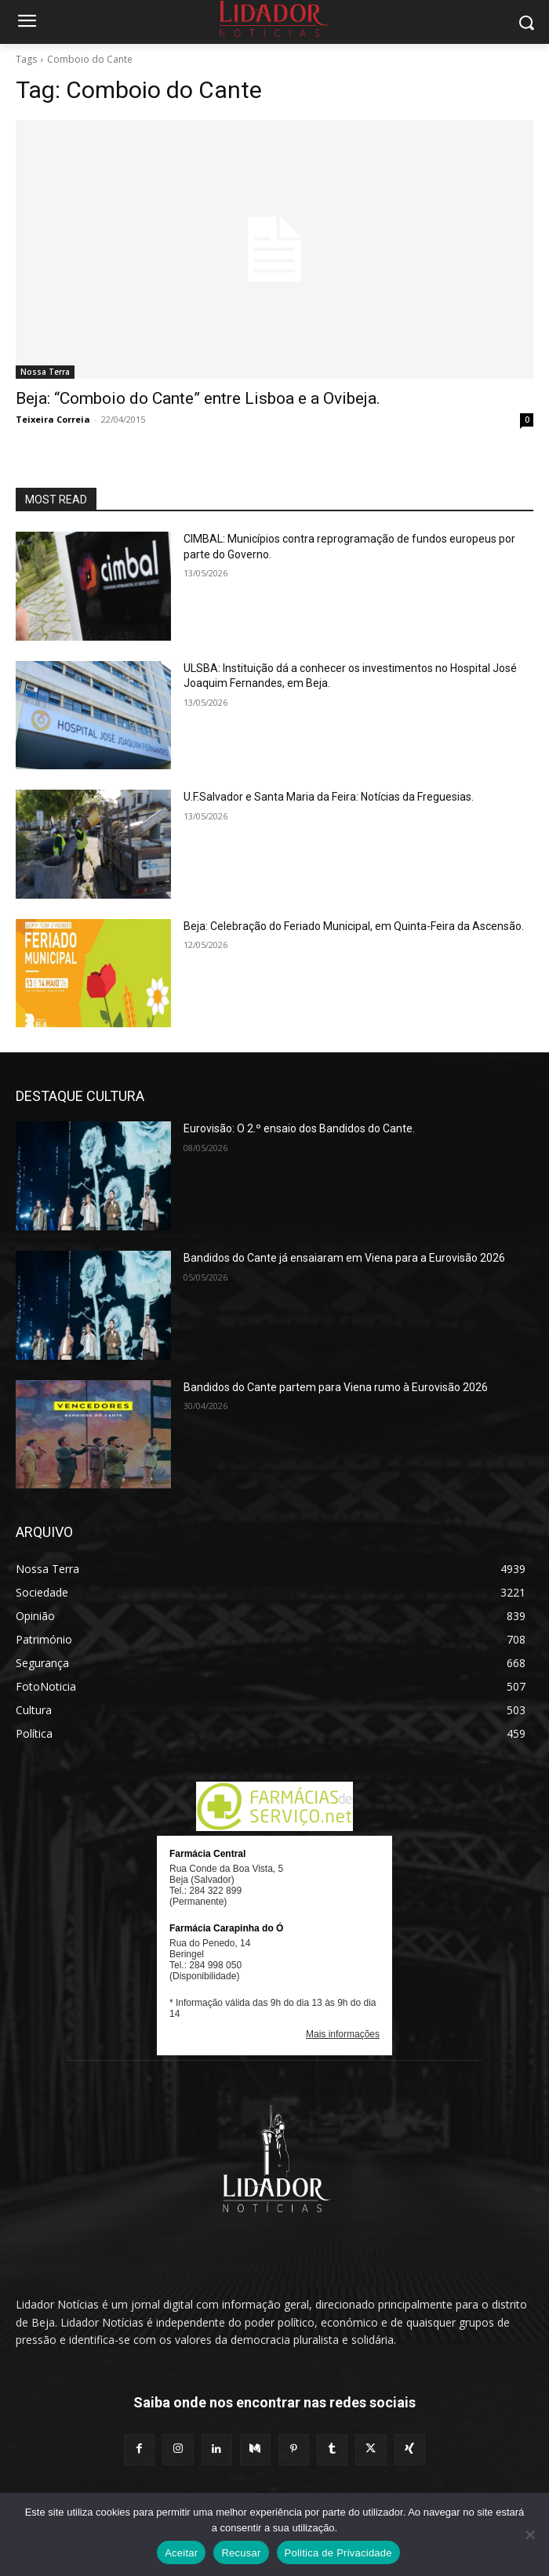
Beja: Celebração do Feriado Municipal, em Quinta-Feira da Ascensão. (355, 926)
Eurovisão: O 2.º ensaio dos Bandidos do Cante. (299, 1128)
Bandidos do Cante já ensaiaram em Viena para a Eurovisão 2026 (344, 1258)
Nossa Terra (45, 371)
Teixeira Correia (53, 419)
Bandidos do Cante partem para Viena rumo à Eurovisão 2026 (336, 1387)
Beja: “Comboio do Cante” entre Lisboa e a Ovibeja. (198, 398)
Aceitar (181, 2553)
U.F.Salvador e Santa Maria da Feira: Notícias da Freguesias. (329, 796)
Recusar (240, 2553)
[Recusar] (529, 2534)
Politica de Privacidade (338, 2553)
